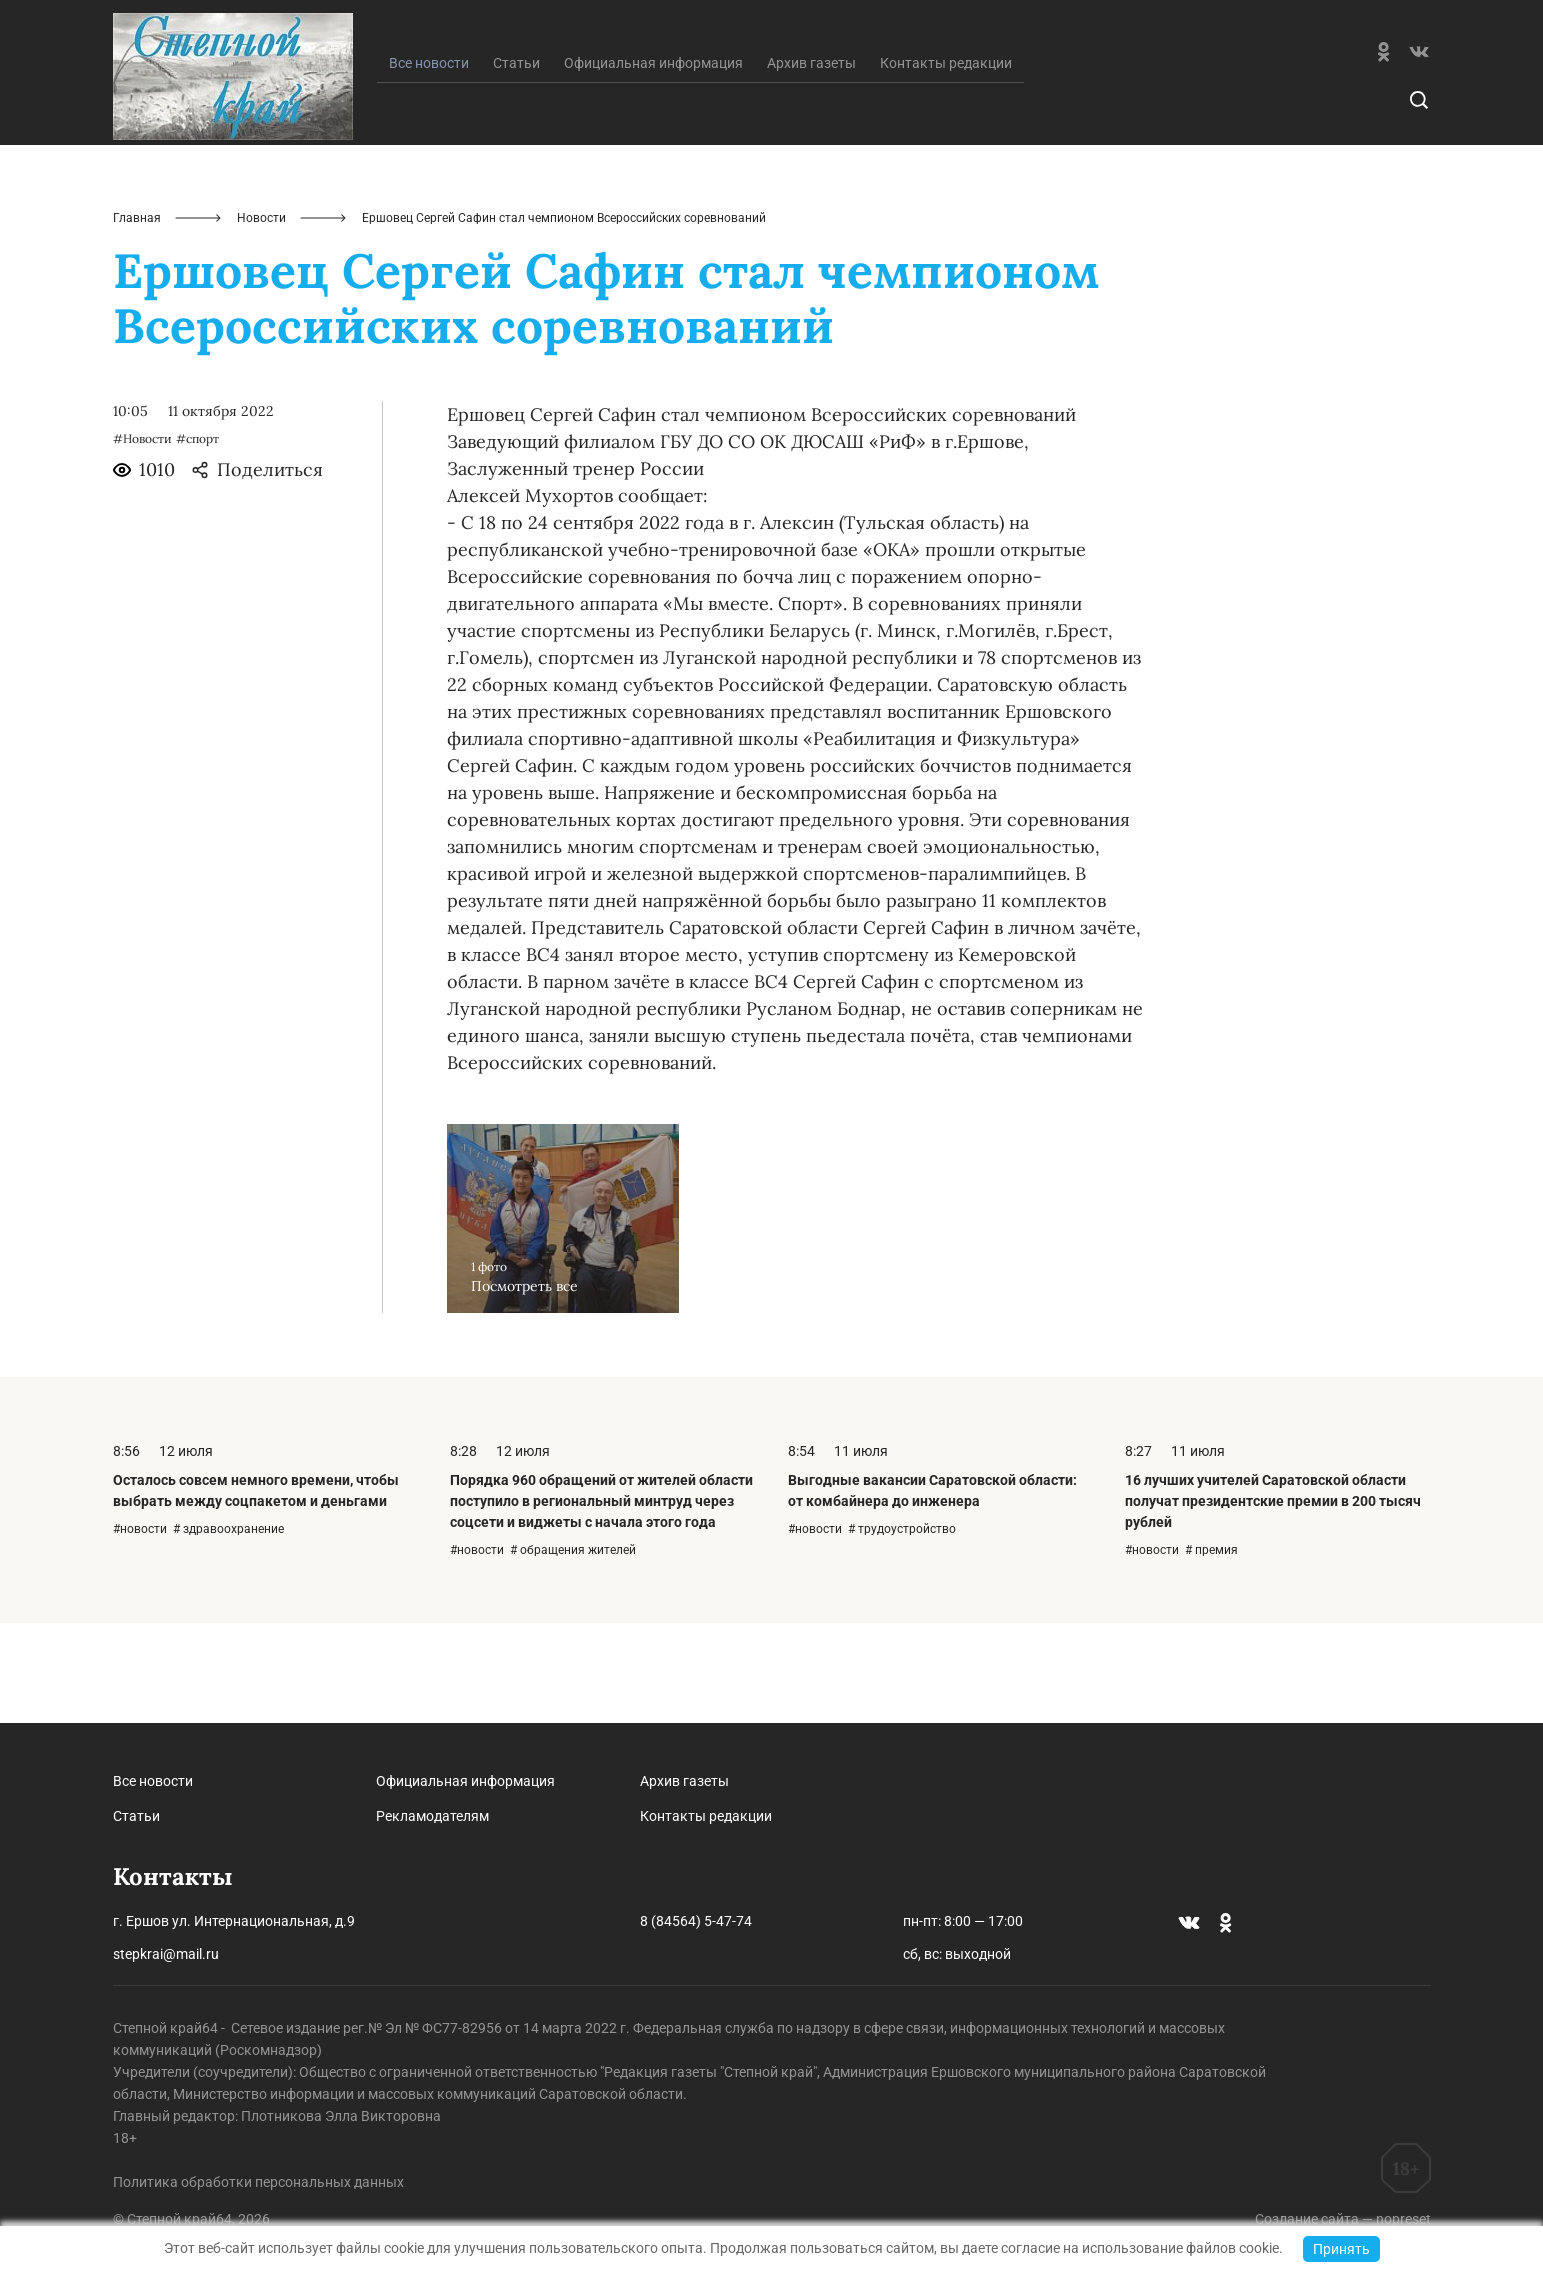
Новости (261, 318)
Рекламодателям (432, 1816)
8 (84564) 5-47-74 (696, 1921)
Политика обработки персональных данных (258, 2182)
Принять (1341, 2249)
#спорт (197, 538)
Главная (137, 318)
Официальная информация (653, 163)
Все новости (153, 1781)
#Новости (142, 538)
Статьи (516, 163)
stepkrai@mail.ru (166, 1954)
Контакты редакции (946, 163)
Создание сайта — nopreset (1343, 2219)
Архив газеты (811, 163)
